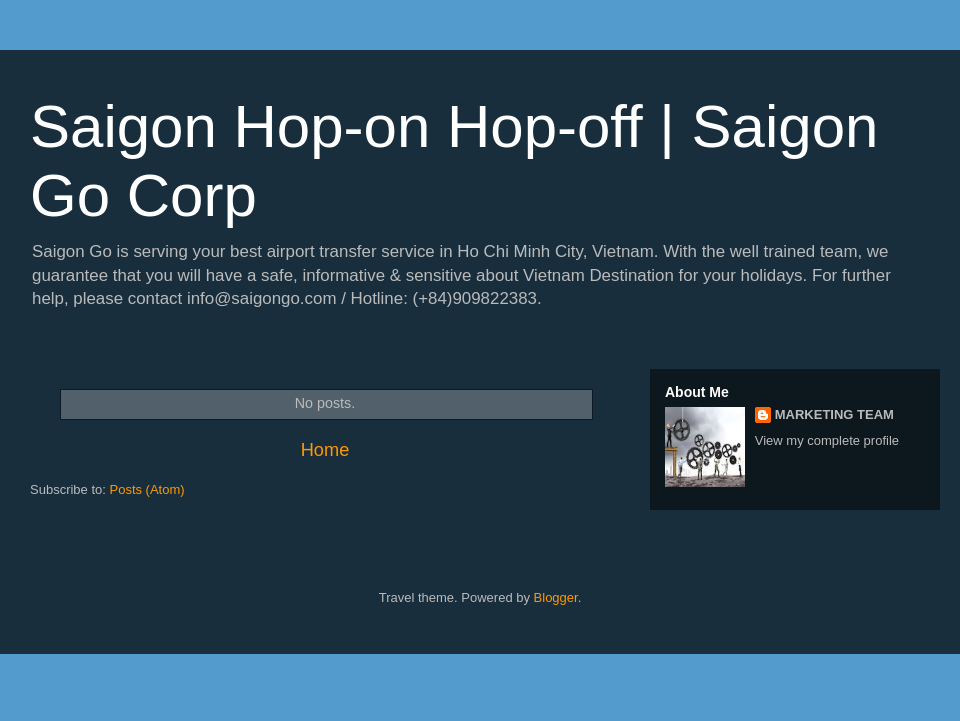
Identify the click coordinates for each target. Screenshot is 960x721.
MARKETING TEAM (834, 414)
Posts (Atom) (147, 489)
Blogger (556, 597)
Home (325, 450)
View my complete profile (827, 440)
